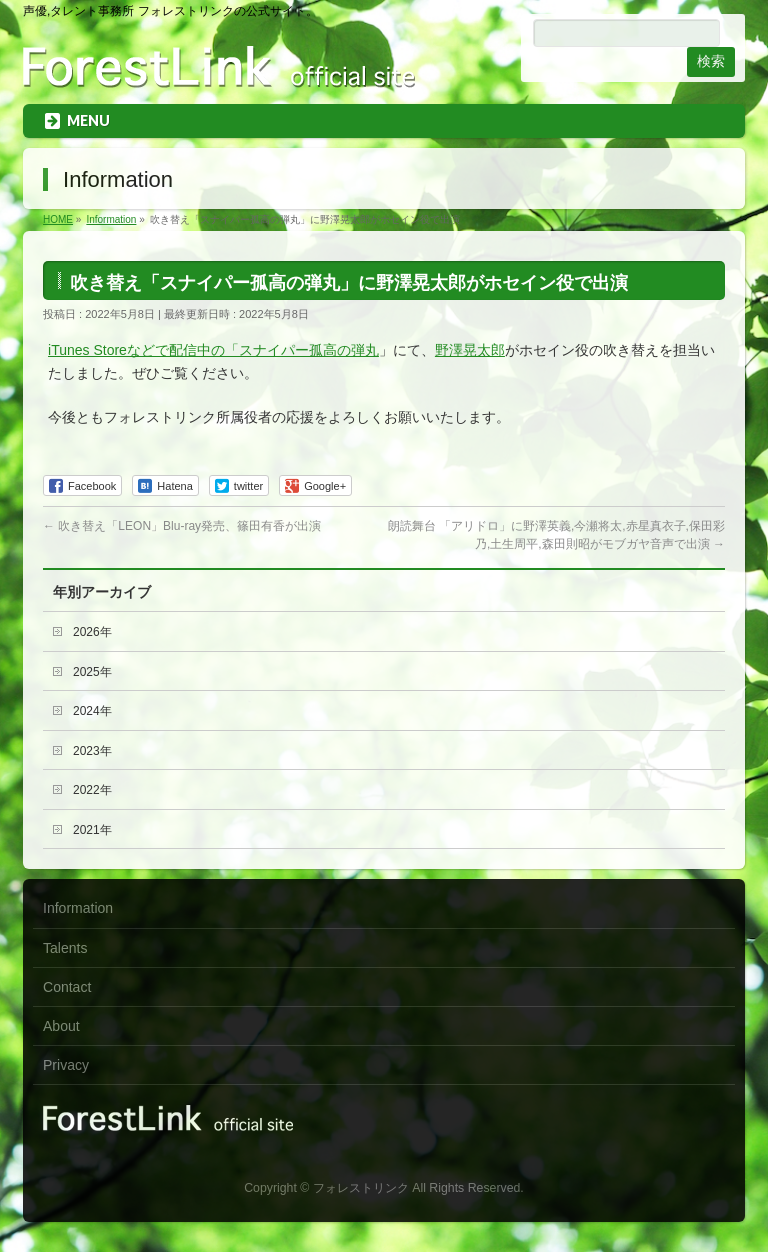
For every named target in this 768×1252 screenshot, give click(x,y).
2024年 (92, 711)
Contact (67, 987)
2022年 (92, 790)
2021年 (92, 830)
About (61, 1026)
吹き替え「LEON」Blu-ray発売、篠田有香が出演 (182, 526)
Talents (65, 948)
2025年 (92, 672)
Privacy (66, 1065)
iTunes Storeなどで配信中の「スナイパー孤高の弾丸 (213, 350)
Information (78, 908)
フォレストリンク (361, 1188)
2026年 (92, 632)
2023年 (92, 751)
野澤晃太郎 (470, 350)
